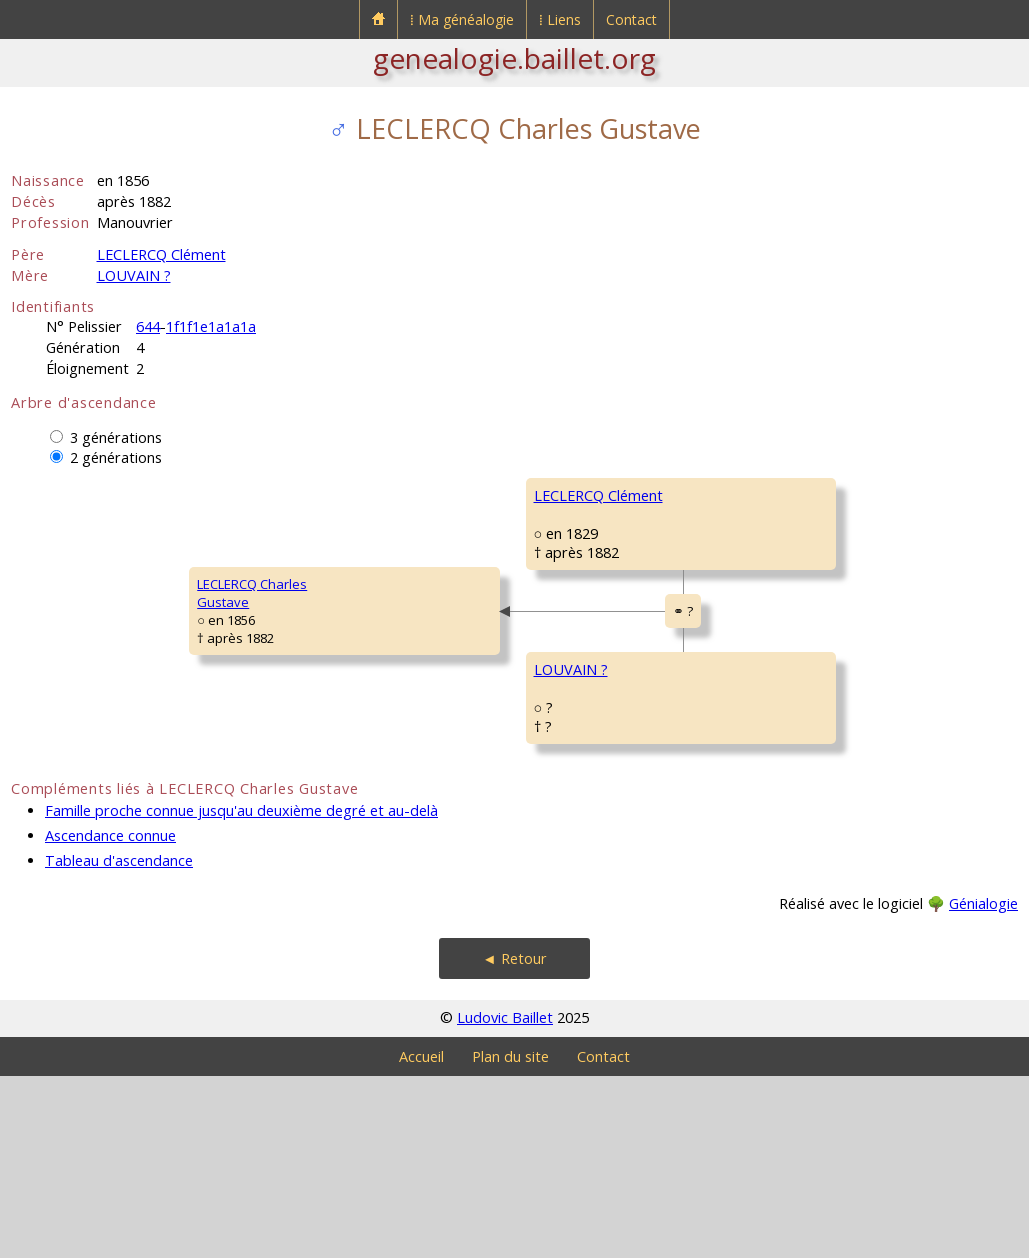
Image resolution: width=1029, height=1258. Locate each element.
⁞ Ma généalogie (462, 19)
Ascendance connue (110, 1017)
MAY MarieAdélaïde (735, 864)
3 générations (116, 437)
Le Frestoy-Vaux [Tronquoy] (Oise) (877, 771)
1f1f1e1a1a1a (211, 326)
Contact (631, 19)
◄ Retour (514, 1140)
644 (148, 326)
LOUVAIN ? (134, 275)
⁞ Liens (560, 19)
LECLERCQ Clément (161, 254)
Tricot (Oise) (843, 891)
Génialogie (983, 1085)
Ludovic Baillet (505, 1199)
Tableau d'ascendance (119, 1042)
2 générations (116, 457)
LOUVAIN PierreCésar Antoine (749, 744)
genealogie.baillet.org (514, 58)
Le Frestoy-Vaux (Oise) (867, 789)
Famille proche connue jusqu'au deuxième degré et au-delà (241, 992)
